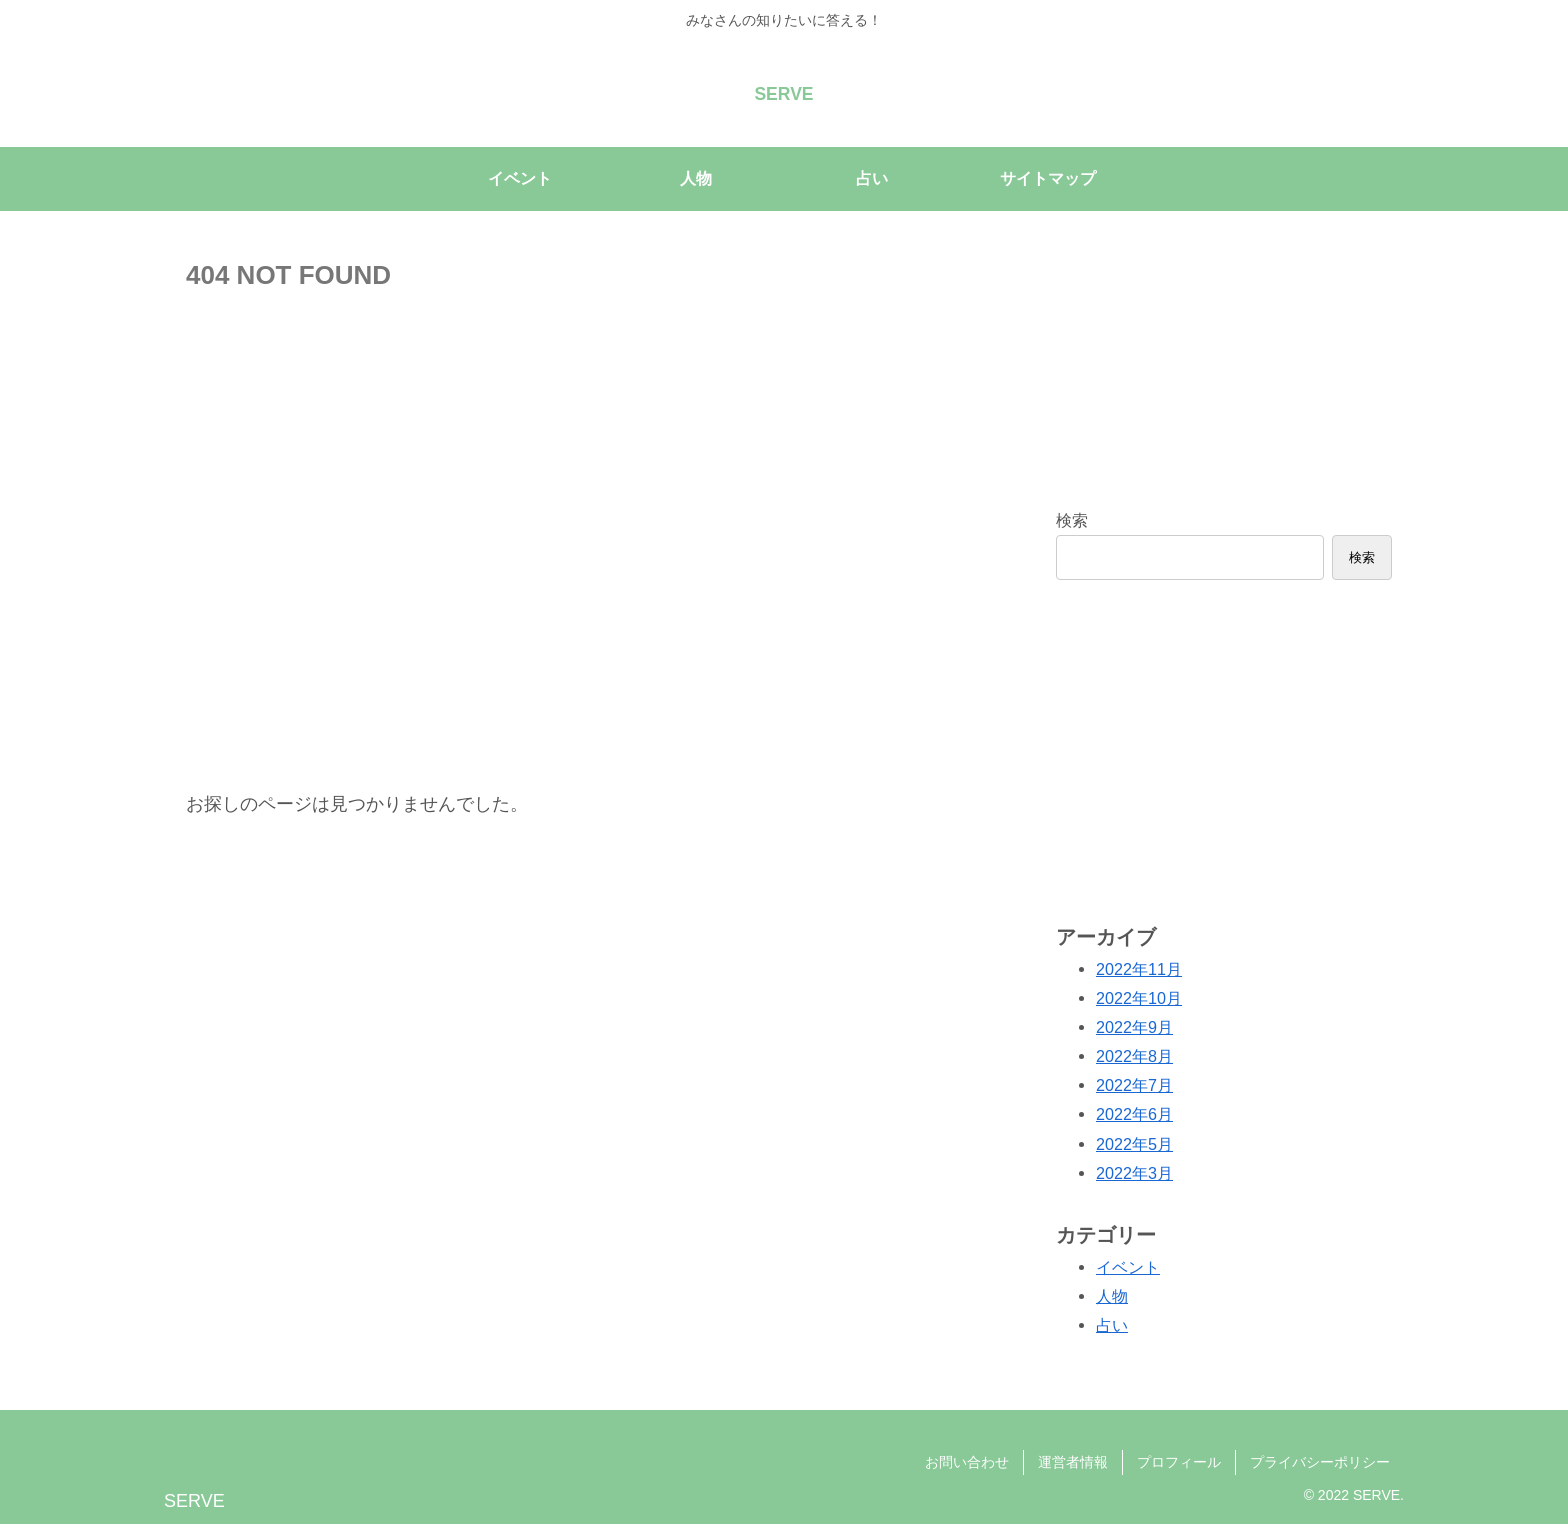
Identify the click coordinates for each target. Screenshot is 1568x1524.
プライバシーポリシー (1320, 1461)
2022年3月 (1134, 1173)
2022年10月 (1139, 998)
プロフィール (1179, 1461)
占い (1112, 1325)
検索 (1072, 520)
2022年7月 (1134, 1085)
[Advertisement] (1224, 749)
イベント (1128, 1267)
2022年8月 (1134, 1056)
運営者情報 (1073, 1461)
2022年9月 (1134, 1027)
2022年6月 (1134, 1114)
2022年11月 (1139, 968)
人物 (1112, 1296)
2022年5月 (1134, 1143)
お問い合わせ (967, 1461)
